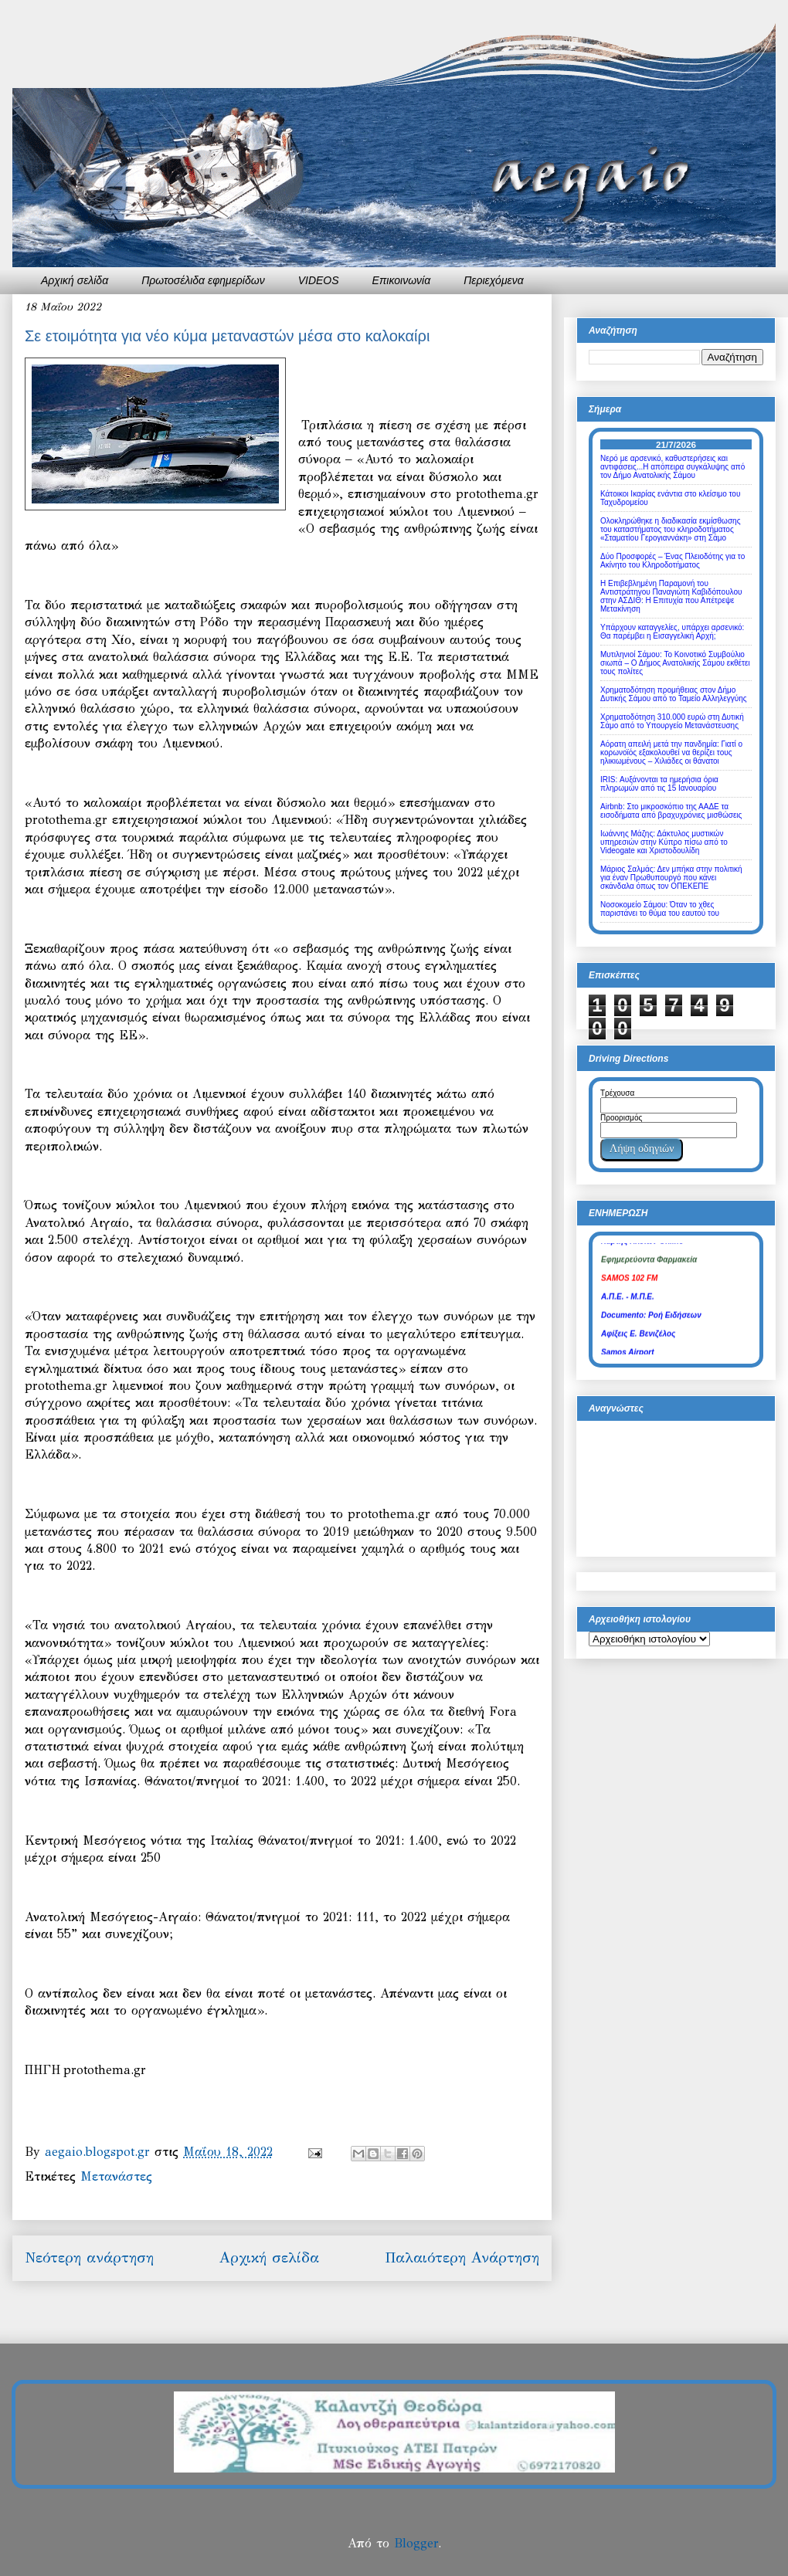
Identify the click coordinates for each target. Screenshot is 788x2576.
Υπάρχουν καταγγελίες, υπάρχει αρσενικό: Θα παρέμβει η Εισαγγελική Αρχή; (672, 631)
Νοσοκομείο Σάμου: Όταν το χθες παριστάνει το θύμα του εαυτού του (659, 908)
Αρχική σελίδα (74, 280)
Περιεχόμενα (494, 280)
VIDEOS (318, 280)
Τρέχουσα (617, 1093)
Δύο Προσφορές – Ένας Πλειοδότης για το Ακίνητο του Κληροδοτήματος (672, 560)
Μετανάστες (116, 2176)
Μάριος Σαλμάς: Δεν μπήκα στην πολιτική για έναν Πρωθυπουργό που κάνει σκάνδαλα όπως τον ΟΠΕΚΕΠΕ (671, 877)
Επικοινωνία (401, 280)
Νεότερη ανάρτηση (89, 2257)
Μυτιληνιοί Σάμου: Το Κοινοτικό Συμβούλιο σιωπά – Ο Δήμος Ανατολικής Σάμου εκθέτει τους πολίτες (675, 663)
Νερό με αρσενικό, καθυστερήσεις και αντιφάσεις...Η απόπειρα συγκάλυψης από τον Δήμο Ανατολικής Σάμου (672, 467)
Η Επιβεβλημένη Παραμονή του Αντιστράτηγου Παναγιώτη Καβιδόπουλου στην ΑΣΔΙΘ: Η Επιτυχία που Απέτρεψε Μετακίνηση (671, 596)
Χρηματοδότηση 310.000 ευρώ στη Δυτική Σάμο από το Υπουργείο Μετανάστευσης (672, 721)
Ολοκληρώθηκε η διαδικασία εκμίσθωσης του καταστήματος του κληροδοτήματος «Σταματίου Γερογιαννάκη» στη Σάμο (670, 529)
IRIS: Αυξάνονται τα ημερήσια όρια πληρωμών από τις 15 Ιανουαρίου (659, 783)
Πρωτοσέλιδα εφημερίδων (203, 280)
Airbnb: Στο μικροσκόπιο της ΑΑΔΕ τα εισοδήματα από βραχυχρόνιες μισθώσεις (671, 810)
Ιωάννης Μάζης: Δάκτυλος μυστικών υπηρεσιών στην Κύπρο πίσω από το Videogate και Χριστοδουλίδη (664, 842)
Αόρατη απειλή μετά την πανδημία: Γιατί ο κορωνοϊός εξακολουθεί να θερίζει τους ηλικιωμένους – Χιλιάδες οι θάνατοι (671, 752)
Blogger (416, 2543)
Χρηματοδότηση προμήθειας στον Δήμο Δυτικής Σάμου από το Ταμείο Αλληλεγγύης (673, 694)
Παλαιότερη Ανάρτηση (462, 2257)
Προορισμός (621, 1117)
